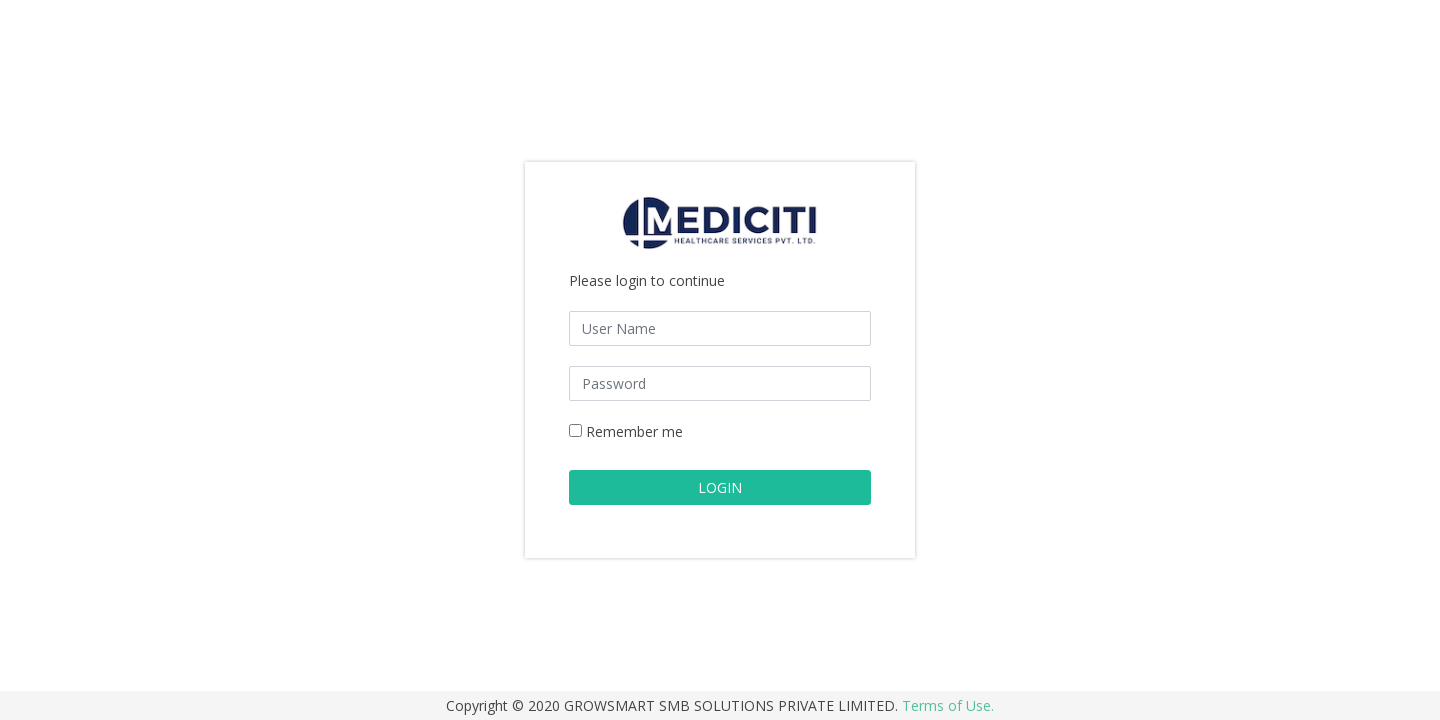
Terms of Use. (948, 705)
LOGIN (720, 487)
